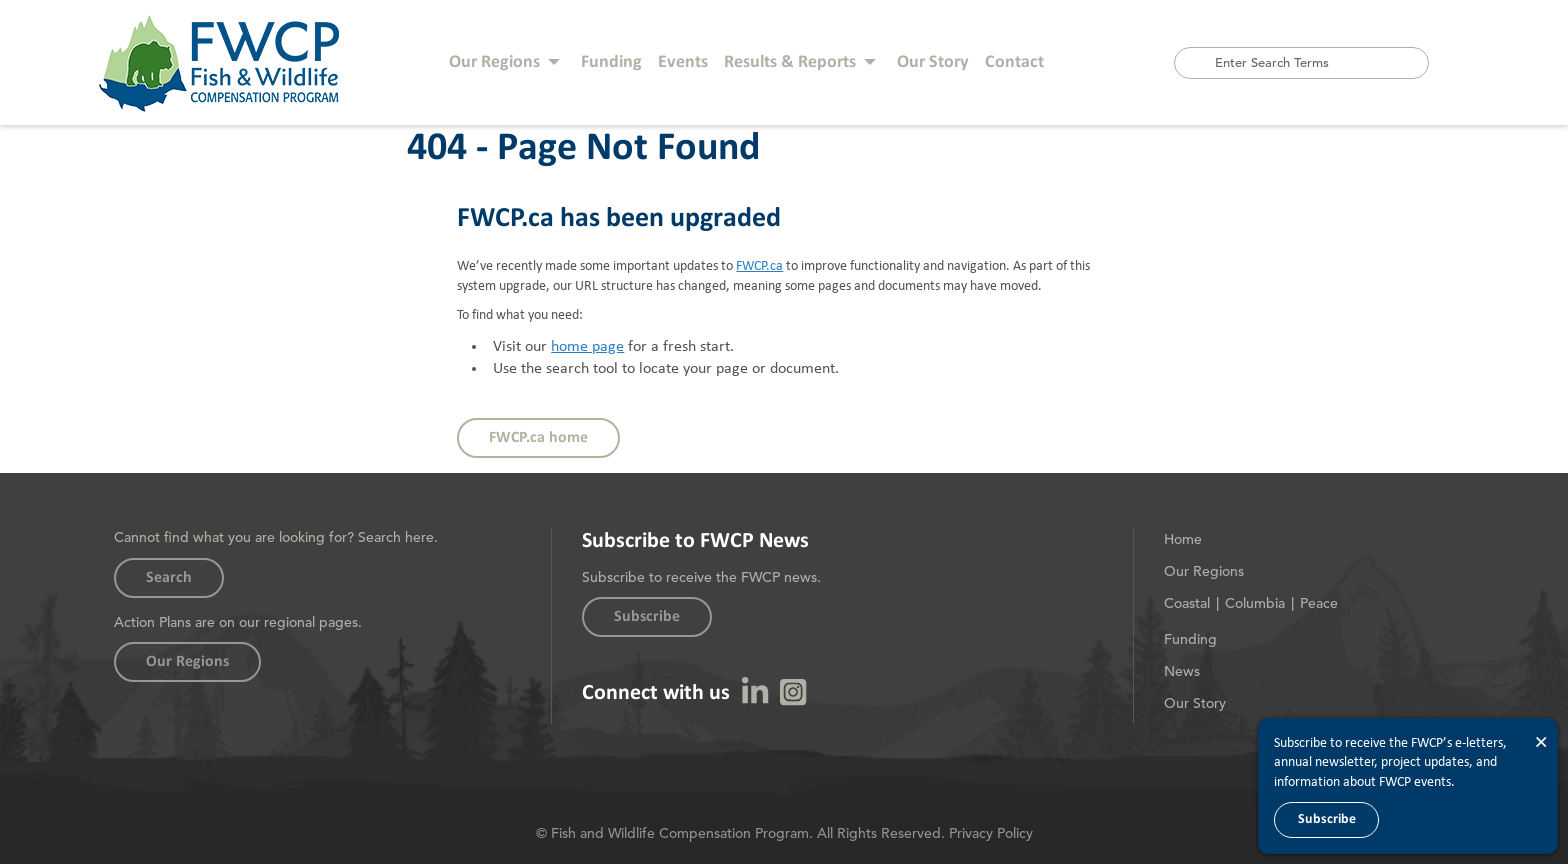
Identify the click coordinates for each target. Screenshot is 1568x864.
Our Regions (494, 62)
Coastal (1187, 603)
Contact (1014, 62)
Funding (611, 62)
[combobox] (1301, 63)
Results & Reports (790, 62)
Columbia (1255, 603)
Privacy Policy (991, 833)
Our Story (933, 62)
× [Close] (1541, 742)
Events (683, 62)
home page (587, 347)
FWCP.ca (759, 266)
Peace (1319, 603)
